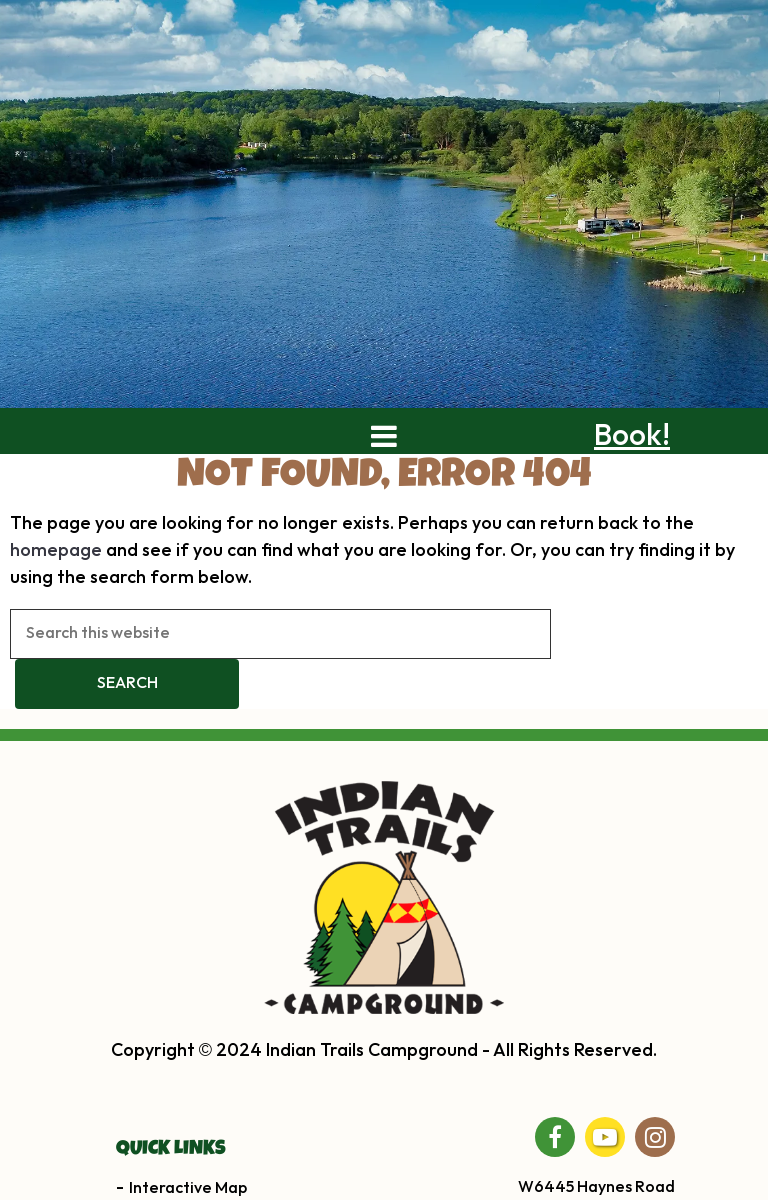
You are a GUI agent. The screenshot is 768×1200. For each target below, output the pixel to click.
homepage (56, 550)
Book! (632, 436)
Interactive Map (188, 1188)
